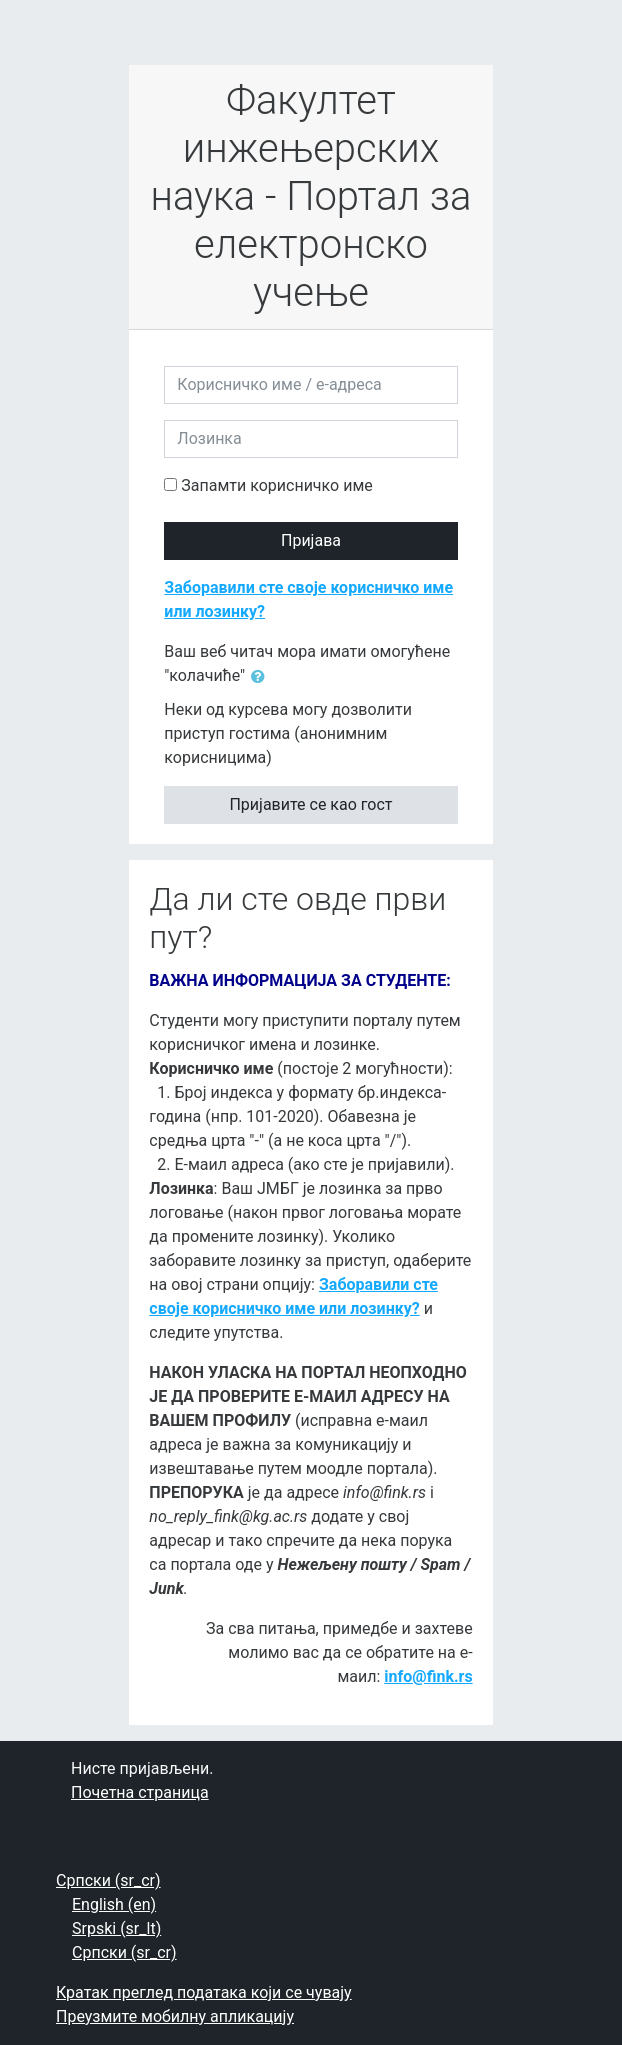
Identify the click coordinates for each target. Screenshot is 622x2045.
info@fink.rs (428, 1676)
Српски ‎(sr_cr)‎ (108, 1880)
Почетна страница (140, 1792)
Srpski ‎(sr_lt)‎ (116, 1928)
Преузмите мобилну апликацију (175, 2016)
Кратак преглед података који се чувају (204, 1992)
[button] (262, 677)
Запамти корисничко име (276, 485)
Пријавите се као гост (310, 804)
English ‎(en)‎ (114, 1904)
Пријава (311, 540)
